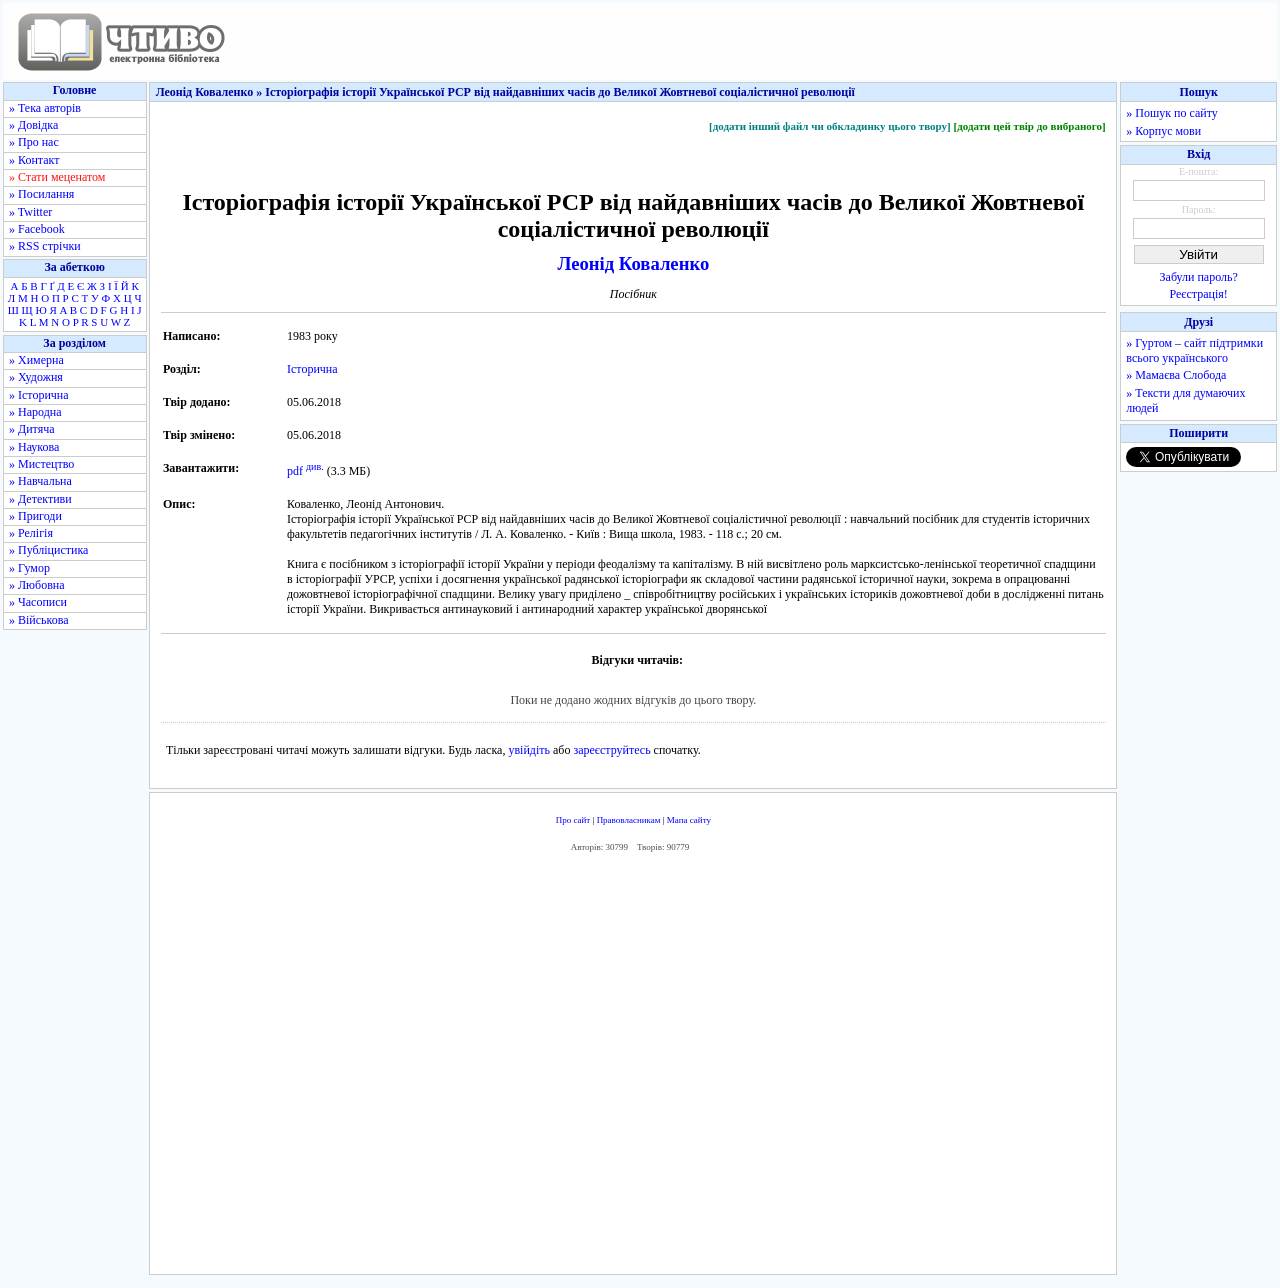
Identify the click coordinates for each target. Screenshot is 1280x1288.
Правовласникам (629, 820)
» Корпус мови (1163, 131)
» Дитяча (32, 429)
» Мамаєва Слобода (1176, 375)
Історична (312, 369)
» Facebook (37, 229)
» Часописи (38, 602)
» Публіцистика (48, 550)
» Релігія (31, 533)
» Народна (35, 412)
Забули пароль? (1199, 277)
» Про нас (34, 142)
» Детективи (40, 499)
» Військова (39, 620)
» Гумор (29, 568)
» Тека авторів (45, 108)
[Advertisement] (633, 1068)
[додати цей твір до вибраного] (1029, 126)
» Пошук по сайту (1171, 113)
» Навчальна (40, 481)
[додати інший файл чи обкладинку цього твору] (830, 126)
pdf (295, 471)
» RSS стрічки (45, 246)
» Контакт (34, 160)
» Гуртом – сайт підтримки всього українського (1194, 350)
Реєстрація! (1199, 294)
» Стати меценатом (57, 177)
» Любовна (37, 585)
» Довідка (33, 125)
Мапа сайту (689, 820)
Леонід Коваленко (633, 263)
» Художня (36, 377)
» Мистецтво (41, 464)
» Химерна (36, 360)
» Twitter (30, 212)
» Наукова (34, 447)
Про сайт (573, 820)
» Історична (39, 395)
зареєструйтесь (611, 750)
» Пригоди (35, 516)
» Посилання (41, 194)
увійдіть (529, 750)
